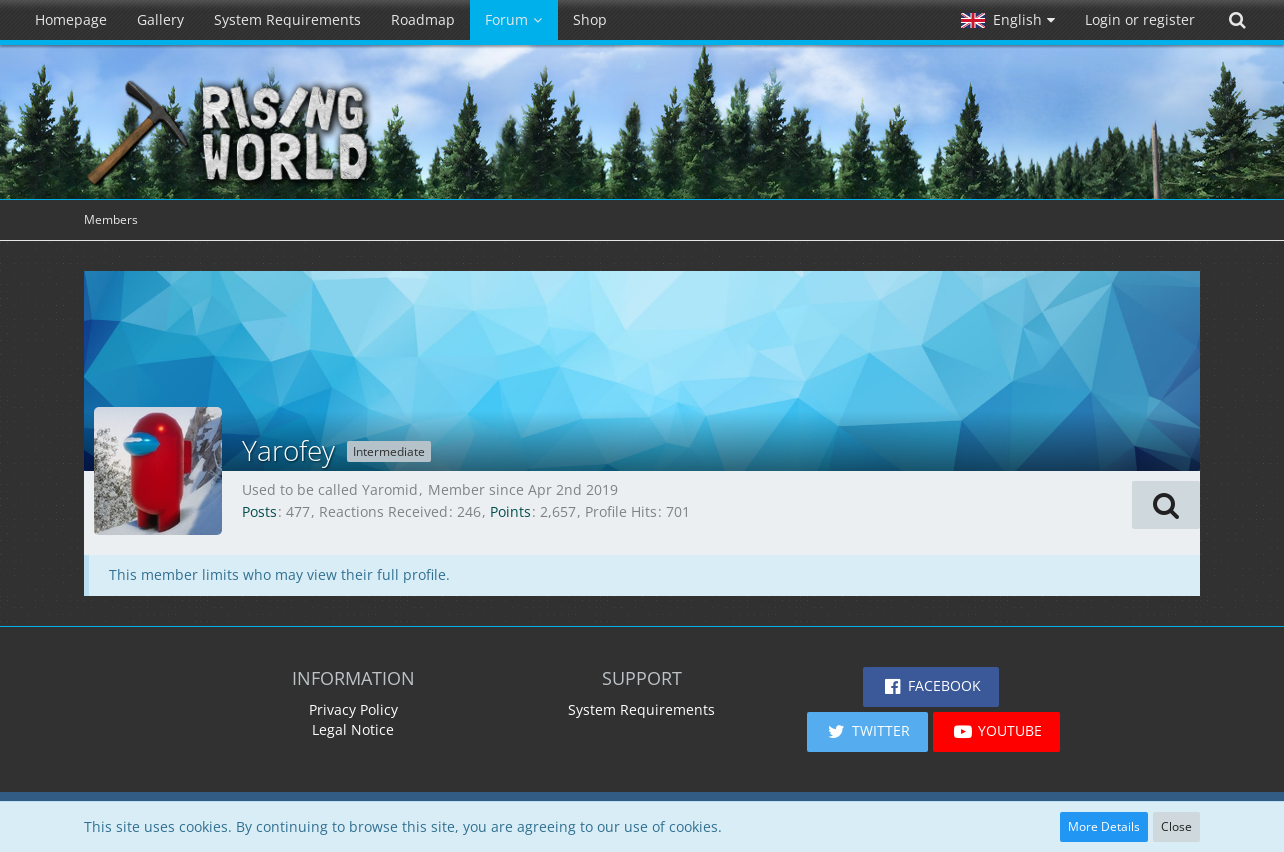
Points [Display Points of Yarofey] (510, 511)
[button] (1008, 20)
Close (1176, 826)
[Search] (1237, 20)
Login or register (1140, 19)
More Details (1104, 826)
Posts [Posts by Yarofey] (259, 511)
